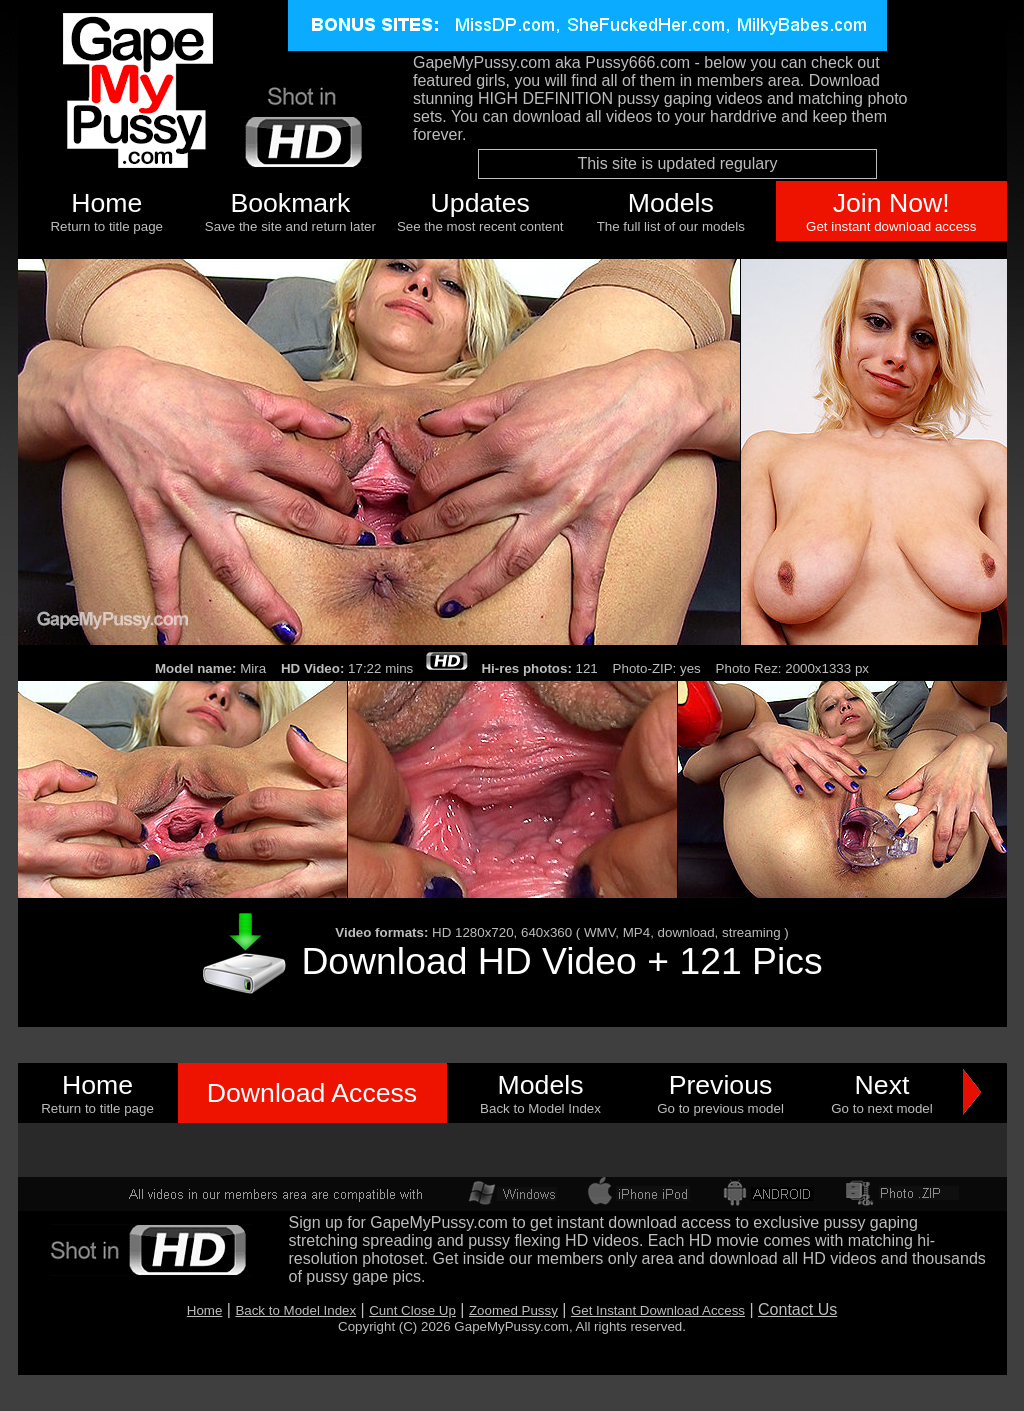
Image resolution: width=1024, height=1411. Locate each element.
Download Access (312, 1093)
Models (671, 203)
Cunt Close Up (412, 1310)
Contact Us (797, 1309)
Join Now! (891, 203)
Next (882, 1085)
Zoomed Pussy (513, 1310)
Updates (480, 203)
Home (106, 203)
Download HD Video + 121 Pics (561, 961)
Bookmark (290, 203)
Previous (721, 1085)
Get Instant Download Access (658, 1310)
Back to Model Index (295, 1310)
